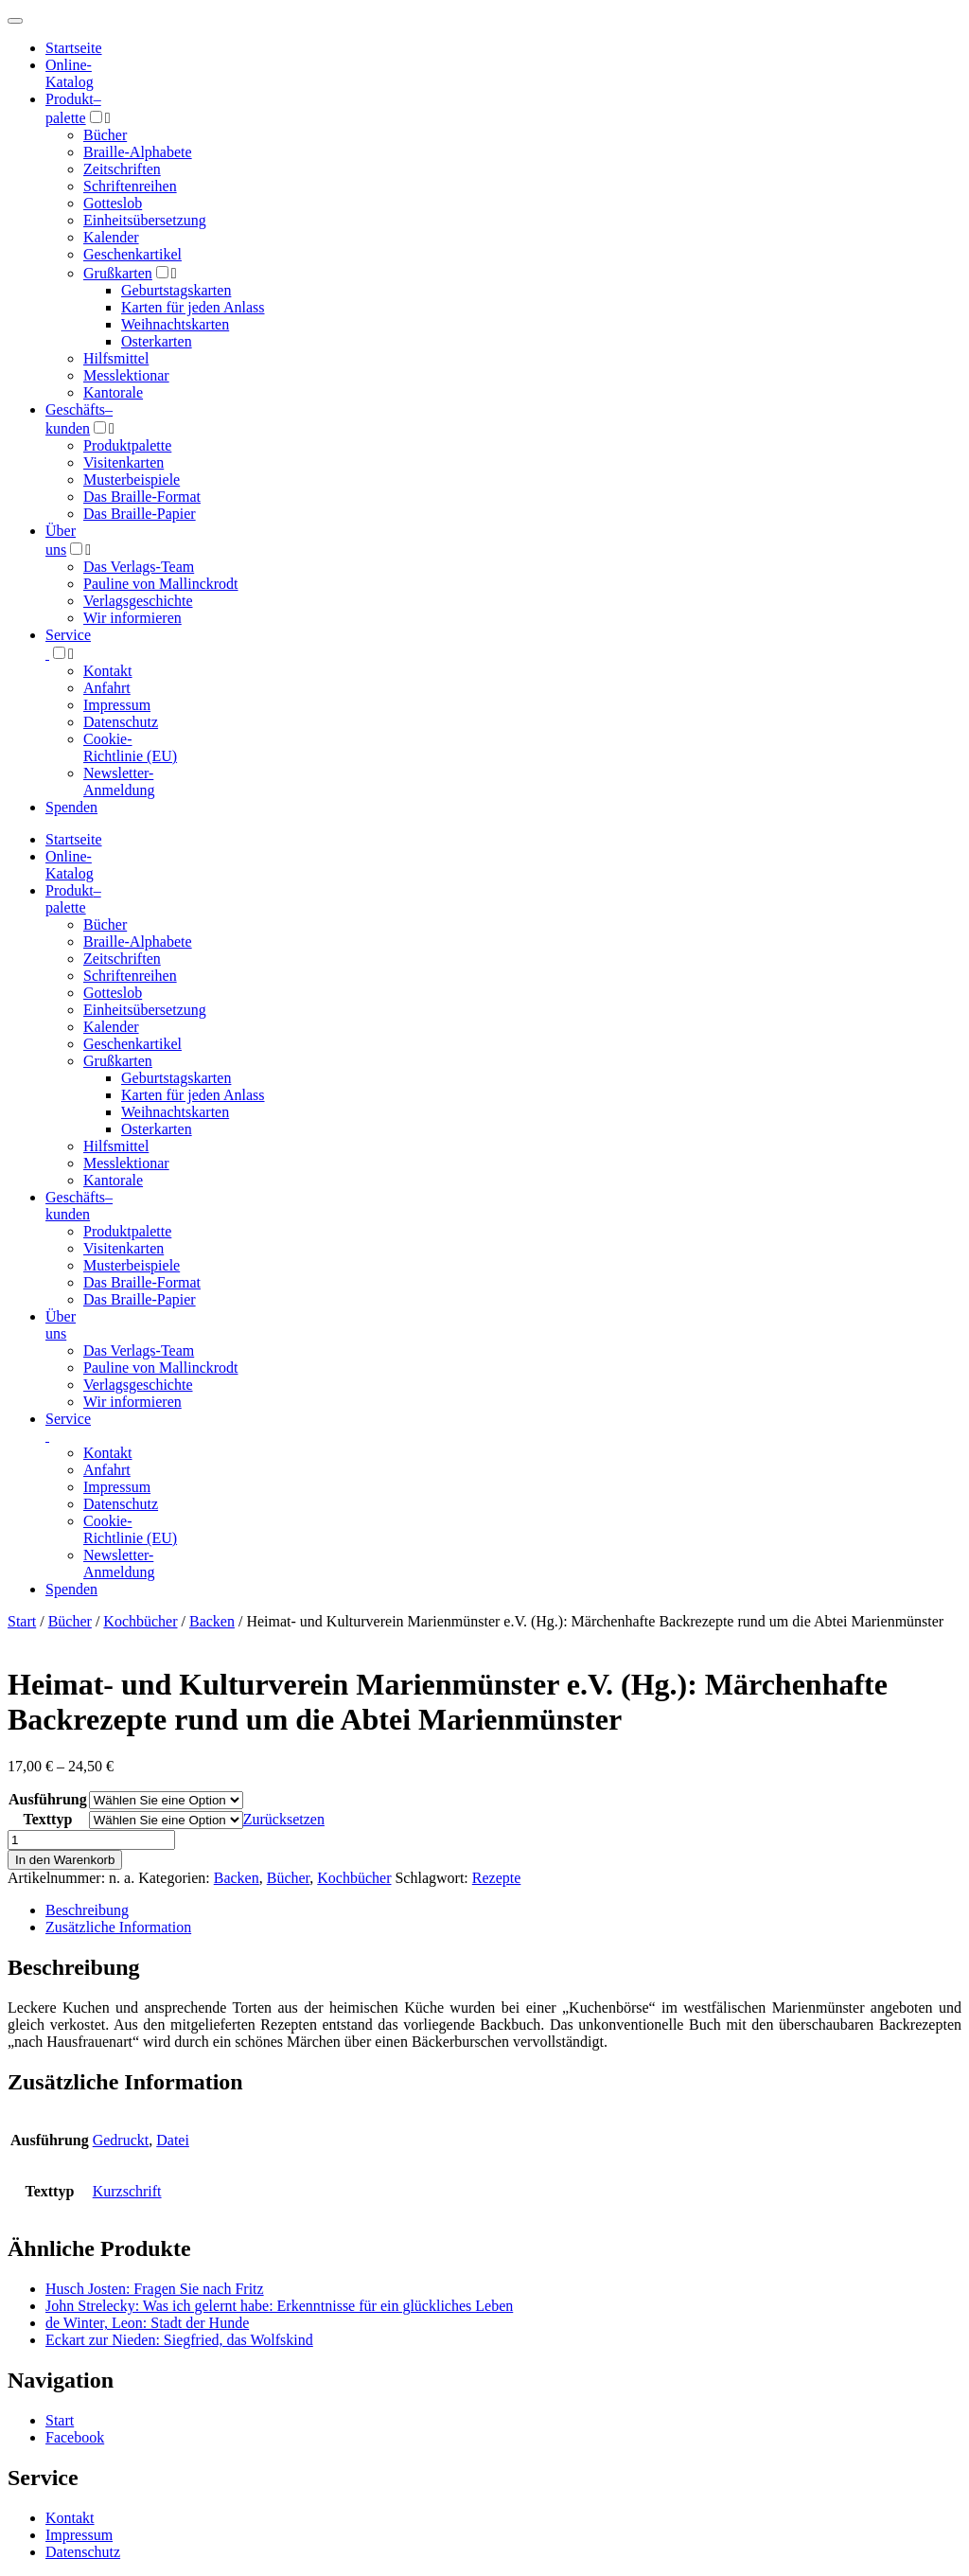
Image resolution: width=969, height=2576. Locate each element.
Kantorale (113, 392)
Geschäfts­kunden (79, 1205)
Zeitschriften (122, 169)
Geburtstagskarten (176, 290)
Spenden (71, 807)
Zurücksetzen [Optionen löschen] (284, 1819)
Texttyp (47, 1819)
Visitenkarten (123, 462)
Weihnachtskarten (175, 324)
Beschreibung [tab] (87, 1910)
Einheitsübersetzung (144, 220)
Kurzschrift (127, 2191)
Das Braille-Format (142, 497)
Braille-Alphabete (137, 152)
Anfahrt (107, 688)
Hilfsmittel (116, 358)
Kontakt (107, 671)
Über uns (60, 1324)
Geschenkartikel (132, 254)
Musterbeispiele (131, 479)
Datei (172, 2140)
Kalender (111, 237)
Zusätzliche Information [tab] (118, 1927)
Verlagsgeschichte (138, 601)
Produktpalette (127, 445)
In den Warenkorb (65, 1860)
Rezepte (496, 1878)
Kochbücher (140, 1621)
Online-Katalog (69, 73)
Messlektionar (126, 375)
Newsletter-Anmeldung (119, 781)
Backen (212, 1621)
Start (22, 1621)
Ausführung (48, 1799)
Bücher (105, 135)
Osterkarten (156, 341)
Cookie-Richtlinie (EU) (130, 747)
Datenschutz (120, 722)
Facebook (74, 2437)
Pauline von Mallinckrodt (160, 584)
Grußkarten (117, 273)
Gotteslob (112, 203)
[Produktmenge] (91, 1840)
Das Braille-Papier (139, 514)
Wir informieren (132, 618)
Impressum (116, 705)
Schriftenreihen (130, 186)
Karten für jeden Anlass (193, 307)
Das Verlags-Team (138, 567)
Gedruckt (121, 2140)
